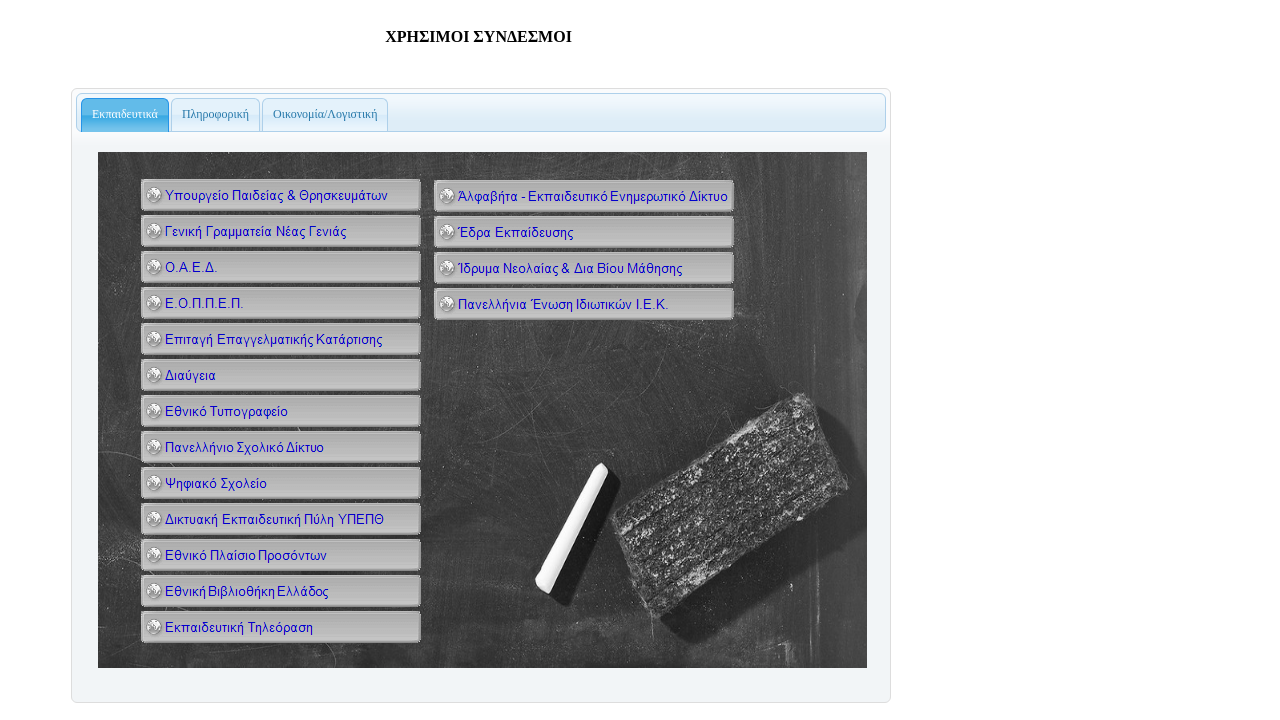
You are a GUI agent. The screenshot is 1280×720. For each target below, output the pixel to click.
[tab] (125, 115)
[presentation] (125, 115)
